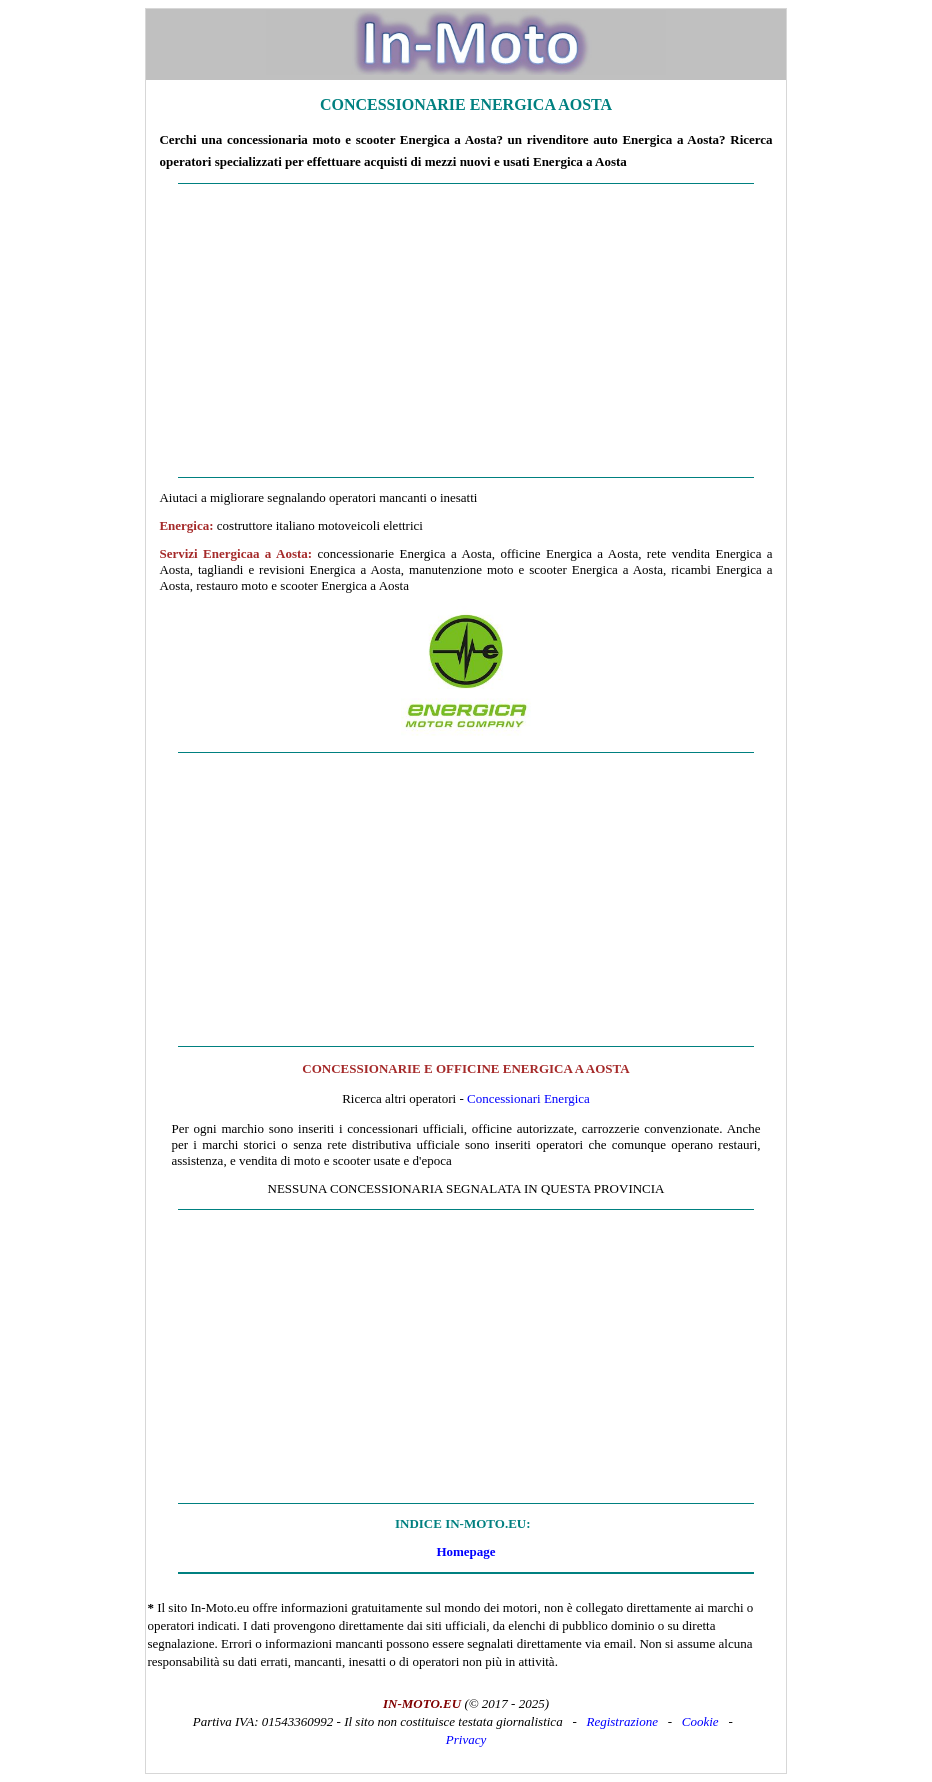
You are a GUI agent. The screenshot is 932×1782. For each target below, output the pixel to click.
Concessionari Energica (528, 1098)
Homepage (465, 1551)
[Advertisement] (465, 331)
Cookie (700, 1721)
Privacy (466, 1739)
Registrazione (622, 1721)
